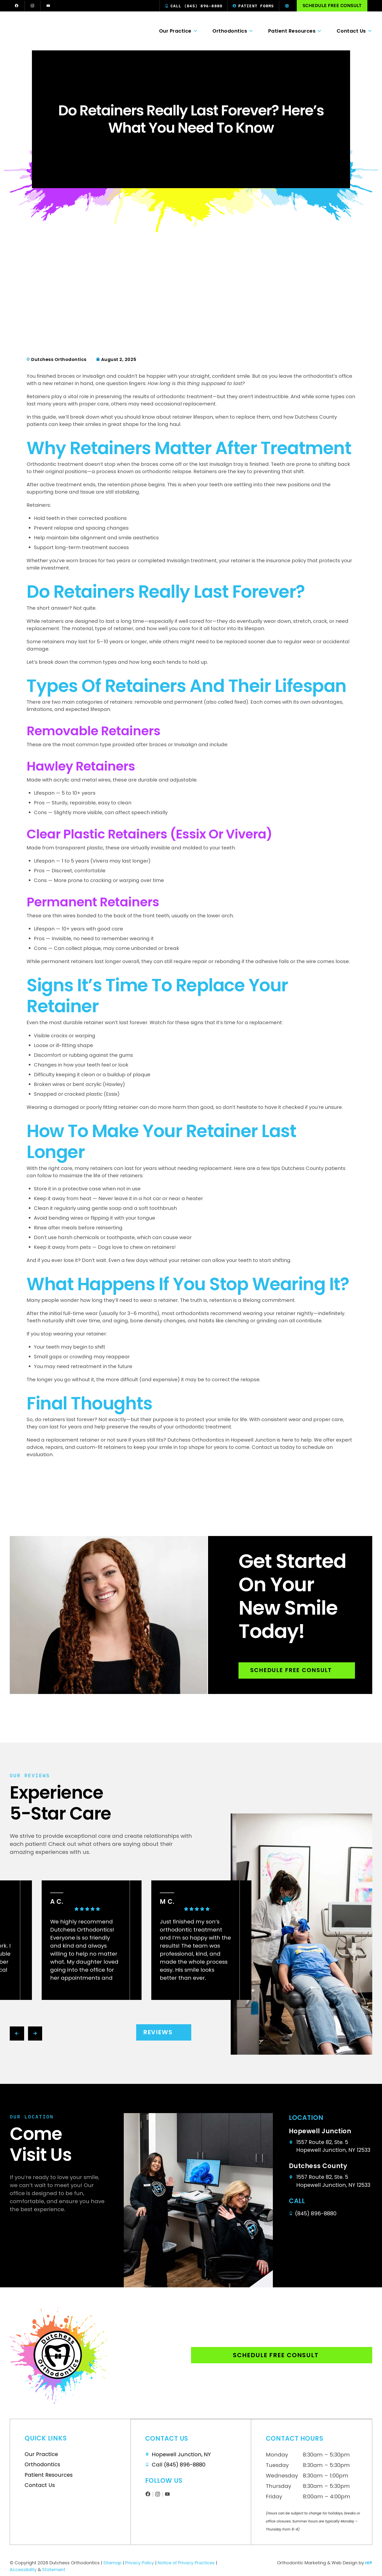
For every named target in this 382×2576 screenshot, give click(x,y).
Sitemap (113, 2562)
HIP (368, 2562)
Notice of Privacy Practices (187, 2562)
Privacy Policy (139, 2562)
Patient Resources (295, 30)
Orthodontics (233, 30)
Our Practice (178, 30)
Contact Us (354, 30)
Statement (53, 2569)
